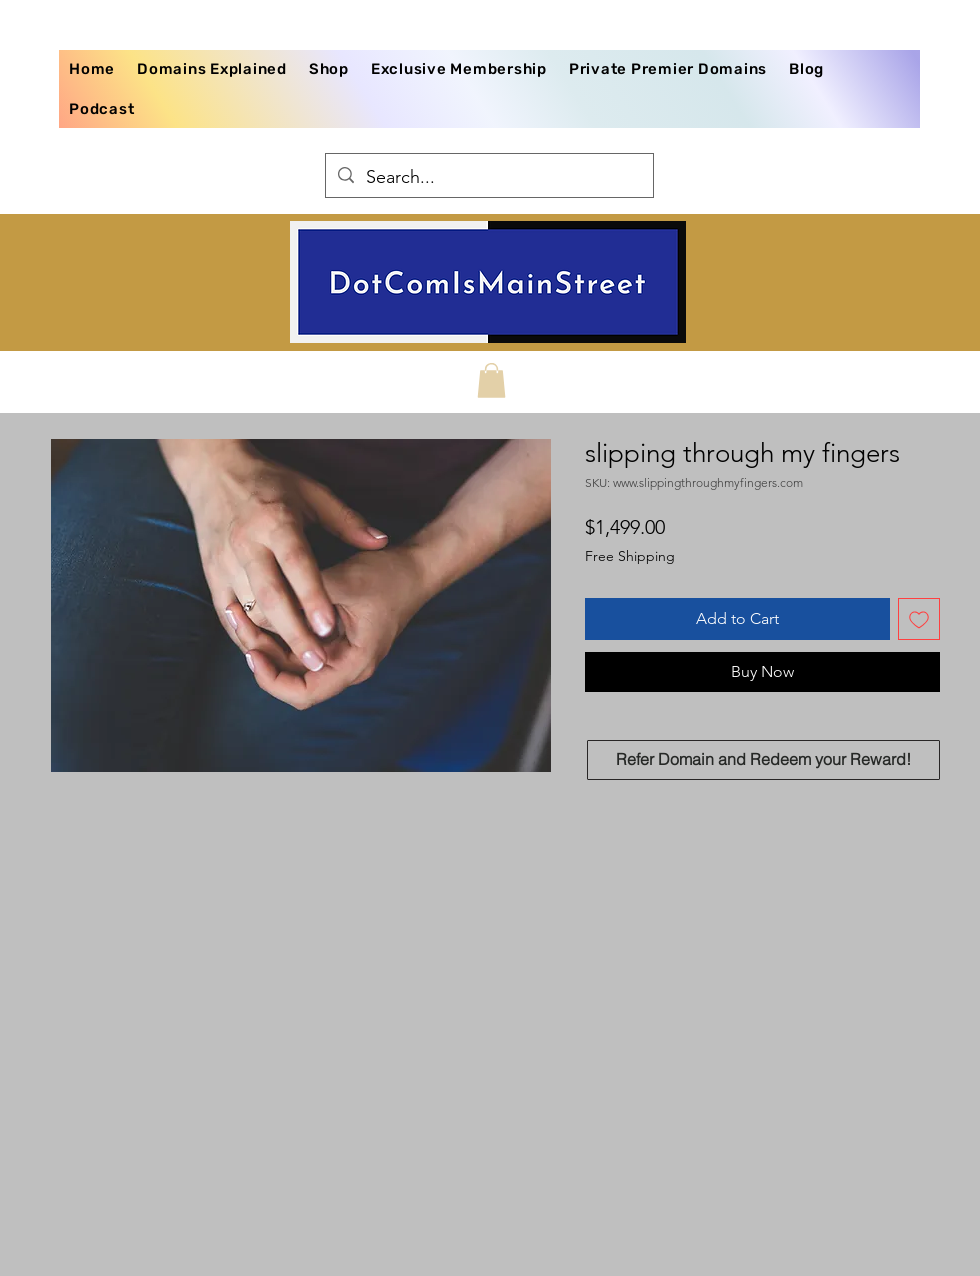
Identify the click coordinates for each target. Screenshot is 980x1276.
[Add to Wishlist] (919, 619)
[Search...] (488, 178)
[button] (491, 380)
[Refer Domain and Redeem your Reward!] (763, 760)
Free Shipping (630, 556)
